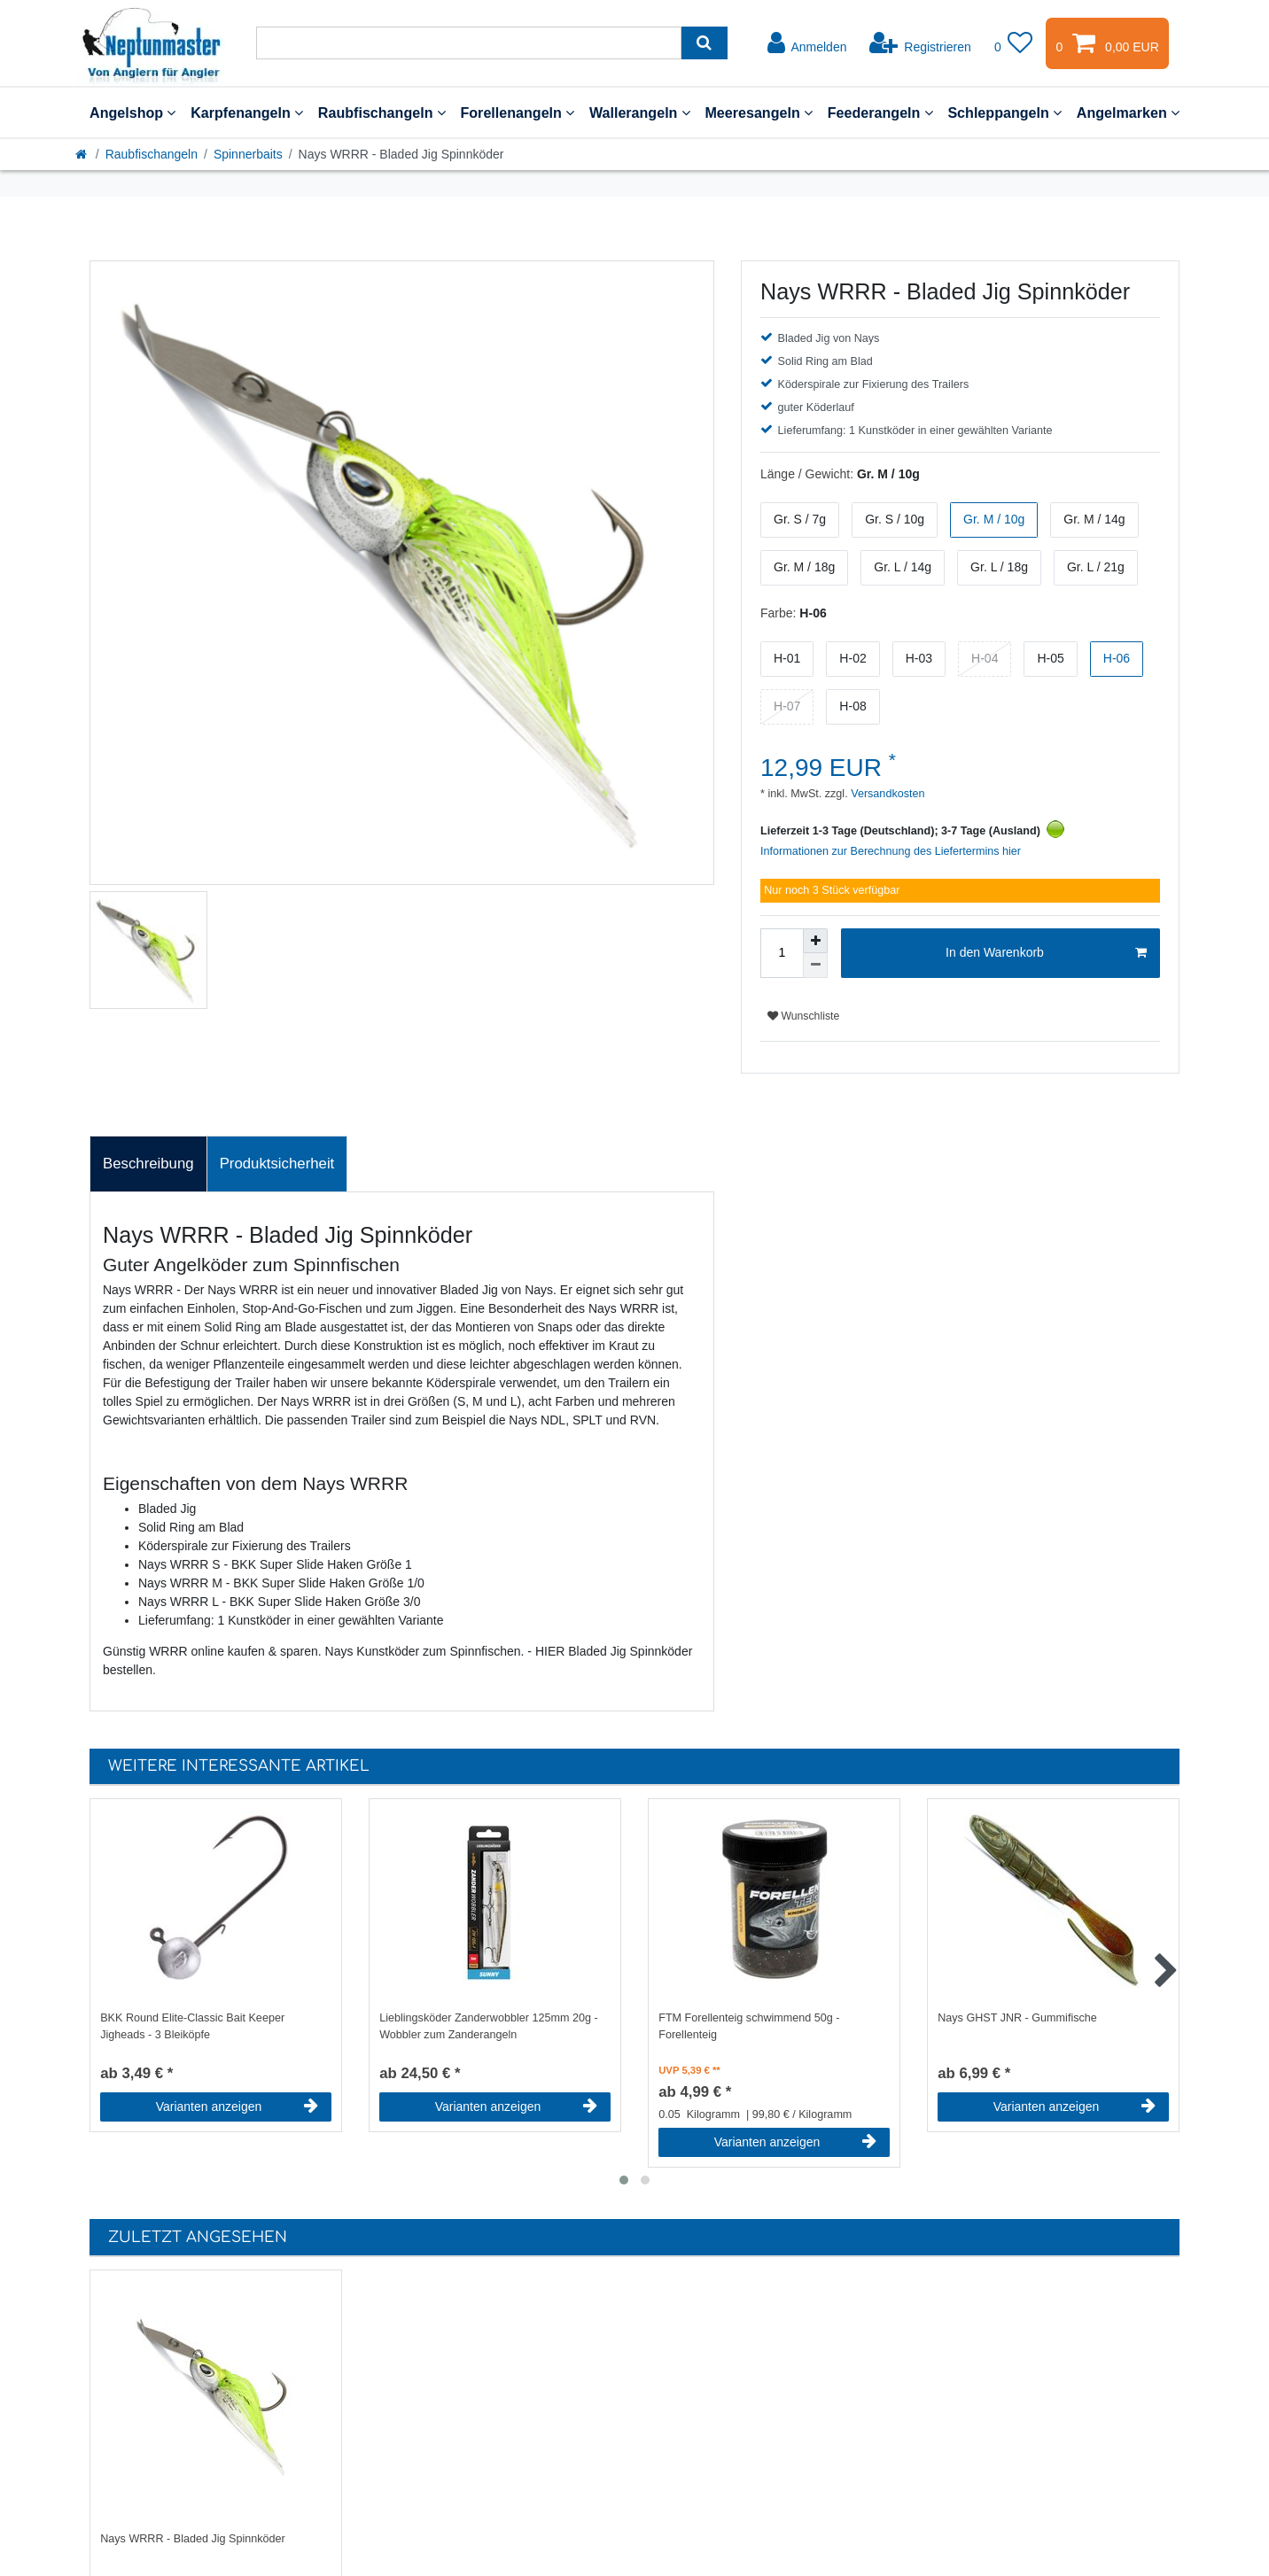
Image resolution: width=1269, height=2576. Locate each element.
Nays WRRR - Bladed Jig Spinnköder (192, 2539)
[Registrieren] (920, 43)
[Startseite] (82, 154)
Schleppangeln (1004, 112)
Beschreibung (148, 1163)
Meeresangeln (759, 112)
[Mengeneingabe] (781, 953)
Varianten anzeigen (237, 2106)
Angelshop (132, 112)
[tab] (148, 1164)
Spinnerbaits (248, 154)
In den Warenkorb (1046, 953)
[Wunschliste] (1014, 43)
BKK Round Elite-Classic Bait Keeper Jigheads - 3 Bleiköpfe (192, 2026)
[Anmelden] (807, 43)
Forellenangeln (517, 112)
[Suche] (704, 43)
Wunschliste (803, 1016)
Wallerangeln (639, 112)
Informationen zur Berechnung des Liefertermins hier (890, 851)
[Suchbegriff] (468, 43)
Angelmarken (1128, 112)
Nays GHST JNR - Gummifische (1017, 2018)
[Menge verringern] (815, 965)
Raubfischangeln (382, 112)
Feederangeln (880, 112)
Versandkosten (886, 794)
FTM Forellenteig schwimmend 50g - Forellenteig (748, 2026)
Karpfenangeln (247, 112)
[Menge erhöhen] (815, 940)
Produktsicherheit (277, 1163)
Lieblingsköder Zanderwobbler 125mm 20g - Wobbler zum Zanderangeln (488, 2026)
